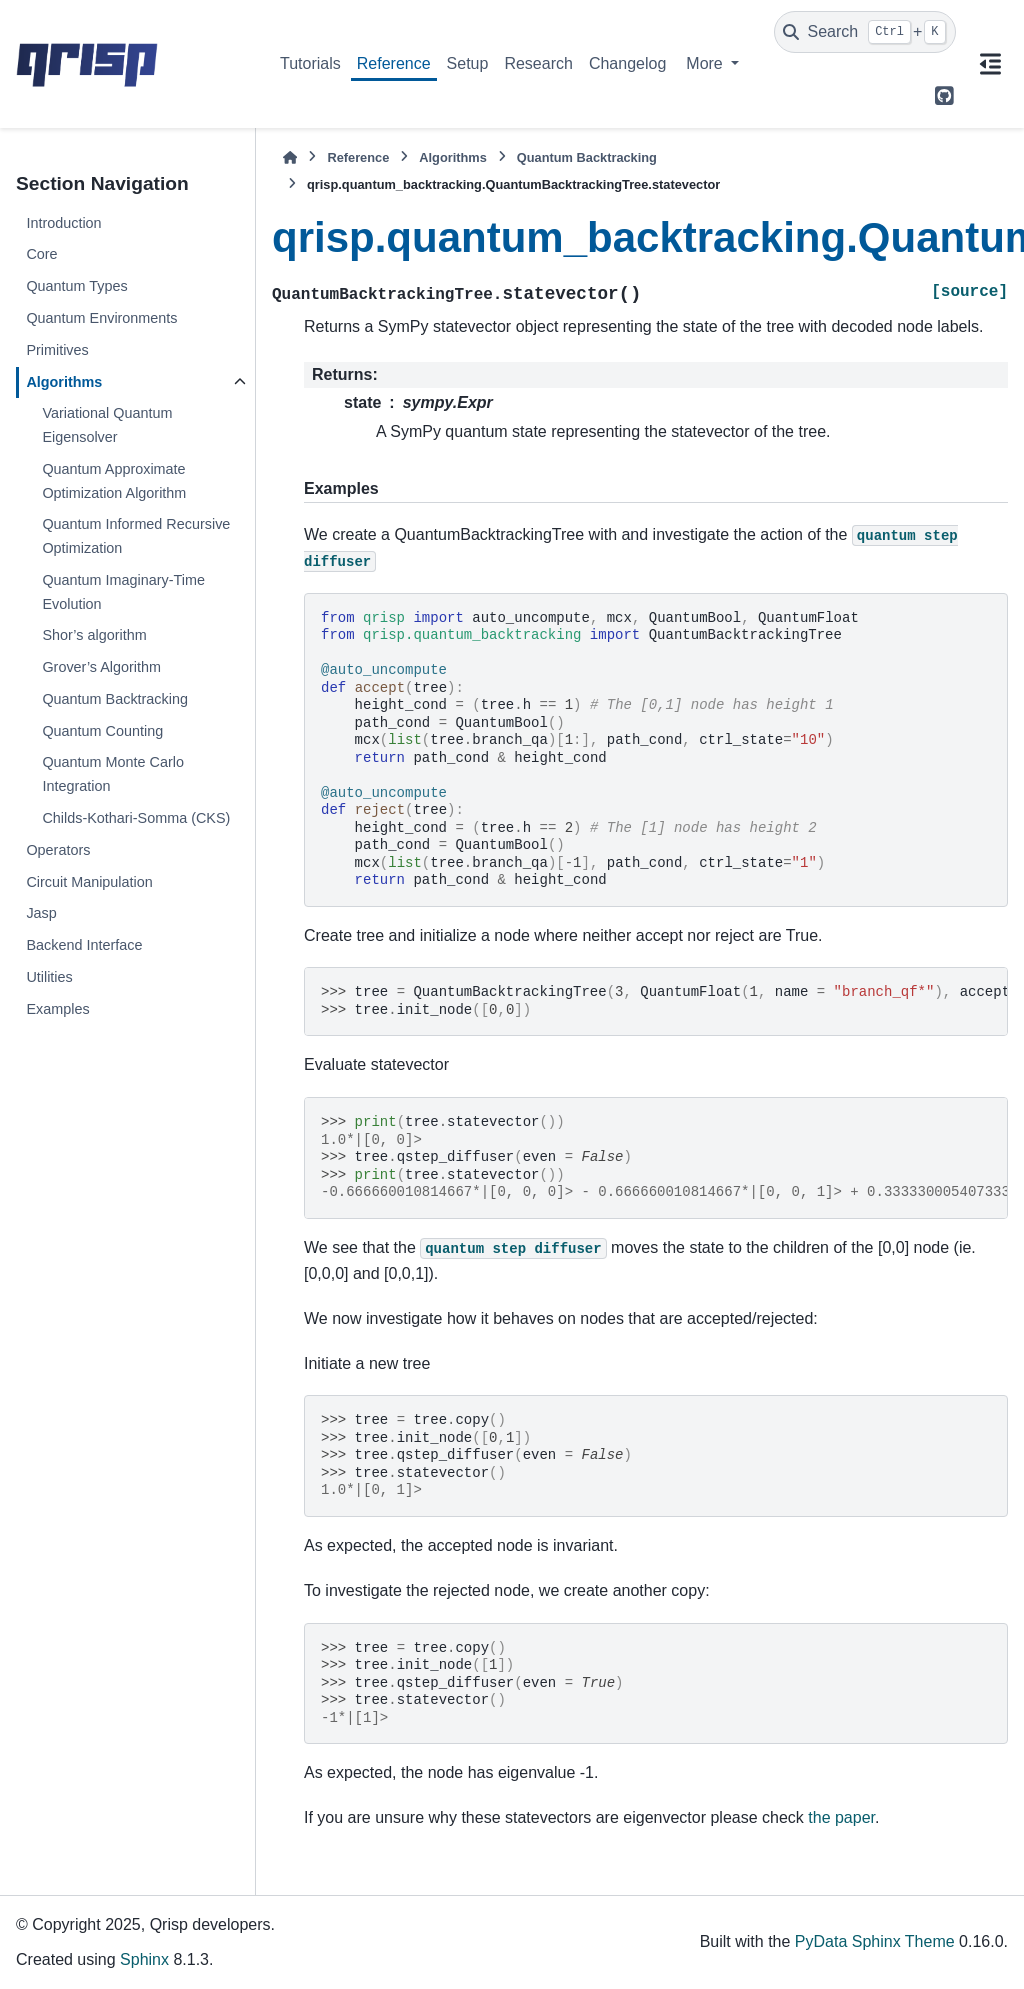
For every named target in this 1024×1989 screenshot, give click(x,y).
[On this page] (990, 64)
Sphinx (144, 1959)
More (706, 63)
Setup (468, 63)
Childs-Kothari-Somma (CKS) (136, 818)
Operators (58, 850)
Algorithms (64, 382)
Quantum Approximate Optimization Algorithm (114, 481)
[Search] (865, 32)
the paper (841, 1817)
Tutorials (310, 63)
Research (538, 63)
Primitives (57, 350)
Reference (394, 63)
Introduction (63, 223)
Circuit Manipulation (89, 882)
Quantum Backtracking (115, 699)
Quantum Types (76, 286)
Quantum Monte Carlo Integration (113, 774)
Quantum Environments (101, 318)
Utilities (49, 977)
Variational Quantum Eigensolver (107, 425)
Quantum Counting (102, 731)
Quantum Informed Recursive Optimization (136, 536)
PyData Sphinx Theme (875, 1941)
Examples (57, 1009)
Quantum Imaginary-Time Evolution (123, 592)
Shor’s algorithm (94, 635)
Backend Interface (84, 945)
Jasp (41, 913)
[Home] (290, 157)
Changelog (627, 63)
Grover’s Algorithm (101, 667)
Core (41, 254)
